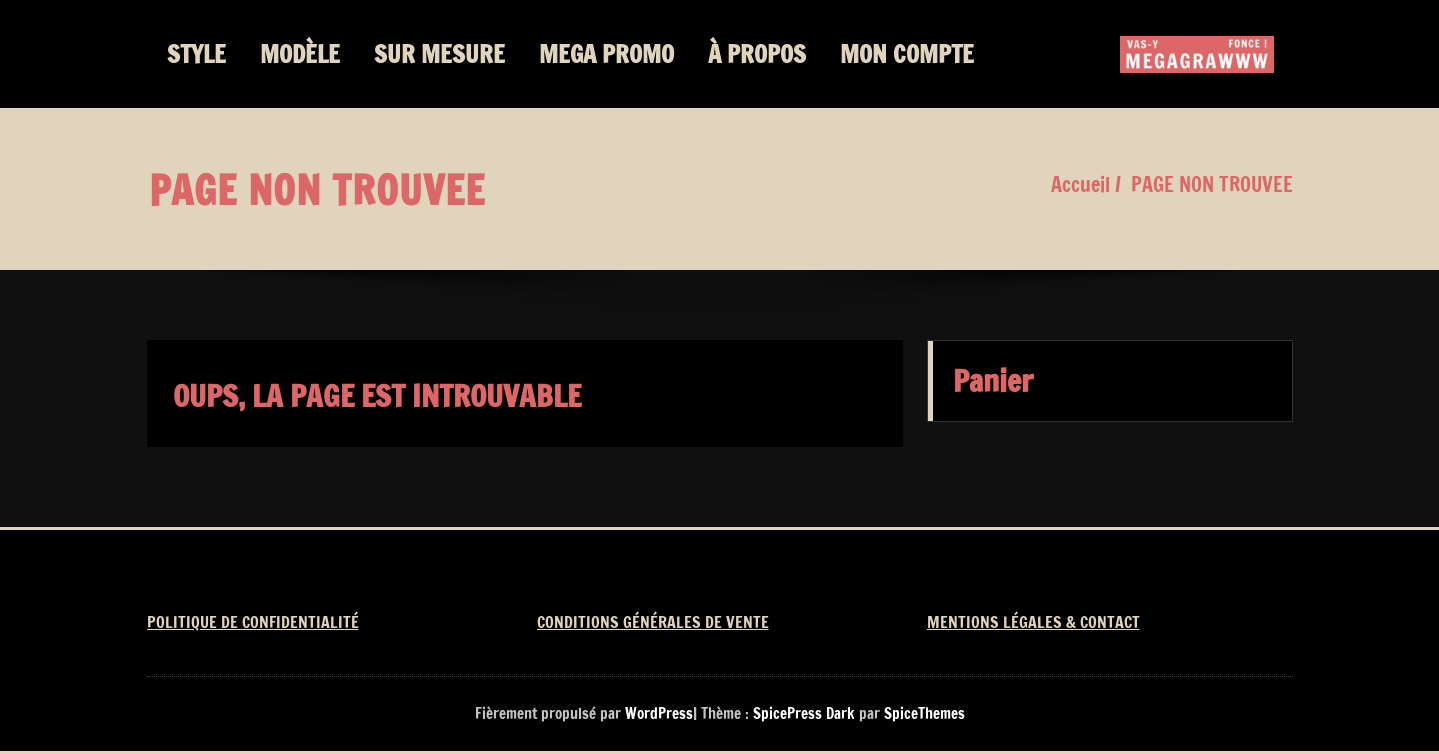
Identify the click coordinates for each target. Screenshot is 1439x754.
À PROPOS (757, 54)
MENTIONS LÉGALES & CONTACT (1033, 622)
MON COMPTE (907, 54)
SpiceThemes (922, 713)
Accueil (1080, 184)
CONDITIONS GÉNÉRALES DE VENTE (653, 622)
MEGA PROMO (606, 54)
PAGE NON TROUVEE (1212, 184)
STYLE (196, 54)
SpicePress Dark (804, 713)
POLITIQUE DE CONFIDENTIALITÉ (253, 622)
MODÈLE (300, 54)
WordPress (659, 713)
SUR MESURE (439, 54)
